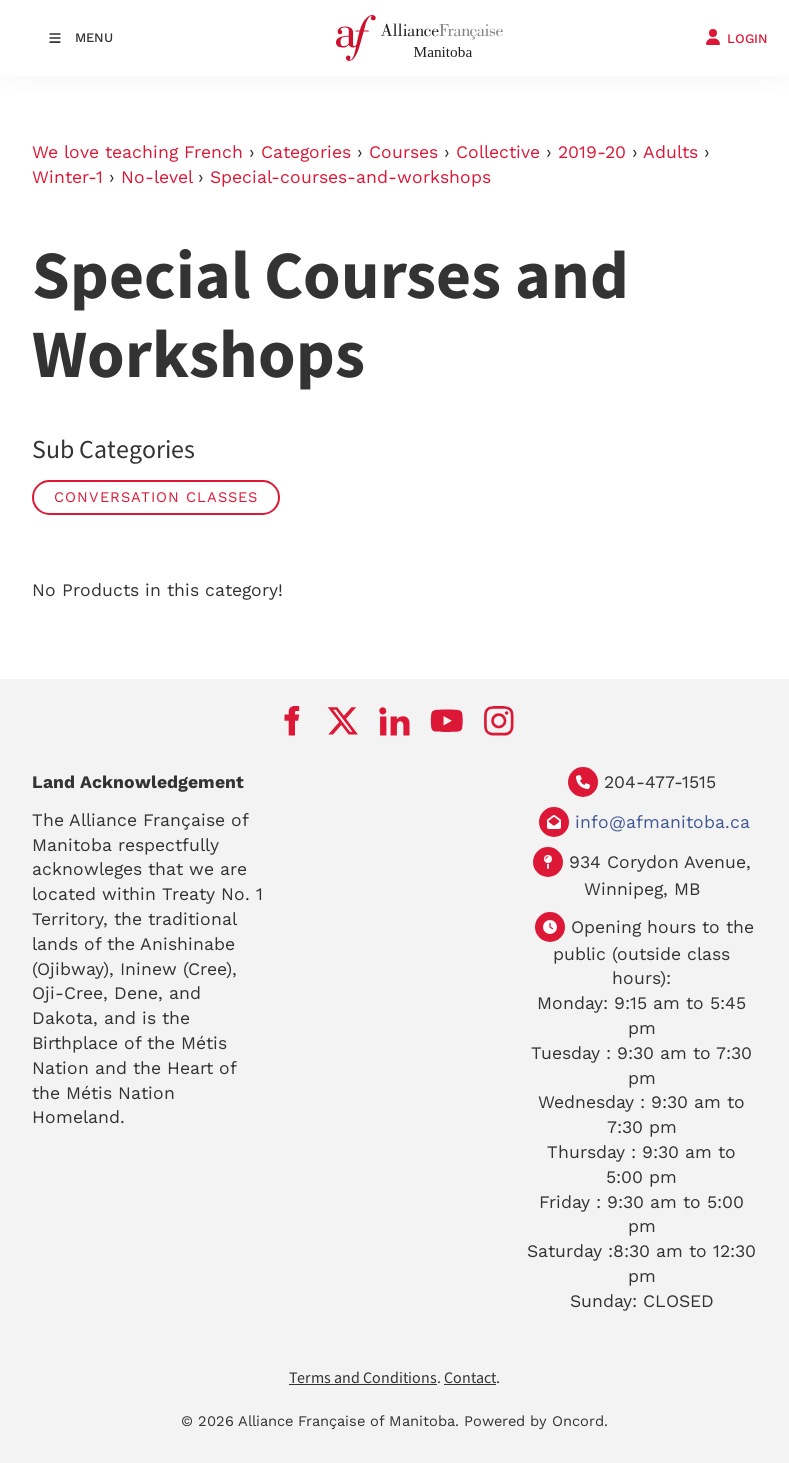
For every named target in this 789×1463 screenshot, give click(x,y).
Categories (306, 152)
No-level (156, 177)
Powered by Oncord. (536, 1421)
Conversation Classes (156, 497)
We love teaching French (137, 152)
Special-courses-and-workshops (350, 177)
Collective (498, 152)
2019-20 (592, 152)
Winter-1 (67, 177)
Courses (403, 152)
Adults (670, 152)
